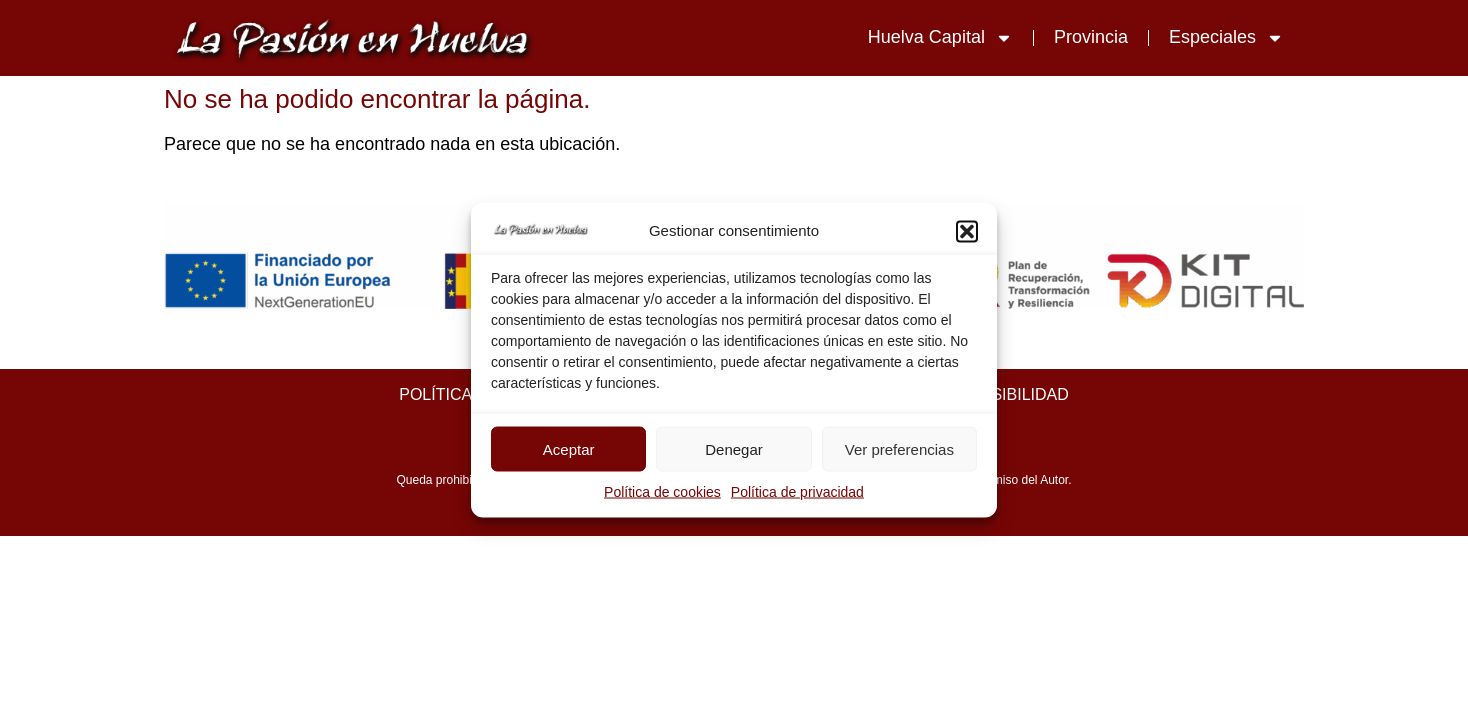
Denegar (734, 448)
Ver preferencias (899, 448)
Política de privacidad (797, 492)
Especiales (1226, 38)
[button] (967, 231)
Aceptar (569, 448)
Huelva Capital (940, 38)
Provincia (1091, 37)
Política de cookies (662, 492)
